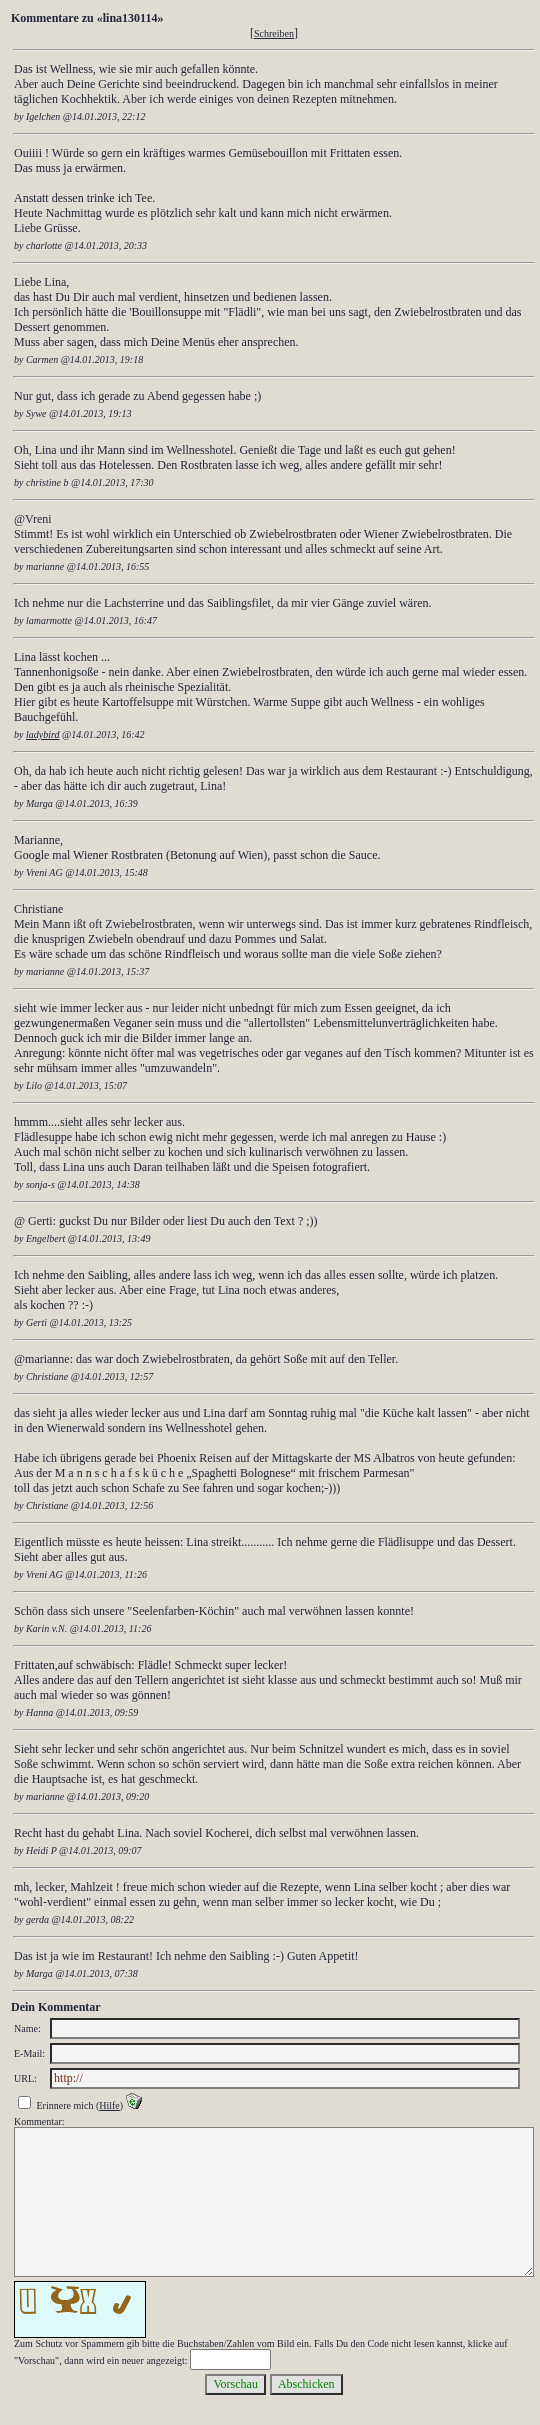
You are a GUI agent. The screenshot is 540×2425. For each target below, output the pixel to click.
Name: (27, 2028)
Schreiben (274, 33)
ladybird (43, 734)
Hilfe (109, 2105)
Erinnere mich (65, 2105)
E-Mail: (29, 2053)
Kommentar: (39, 2121)
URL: (25, 2078)
